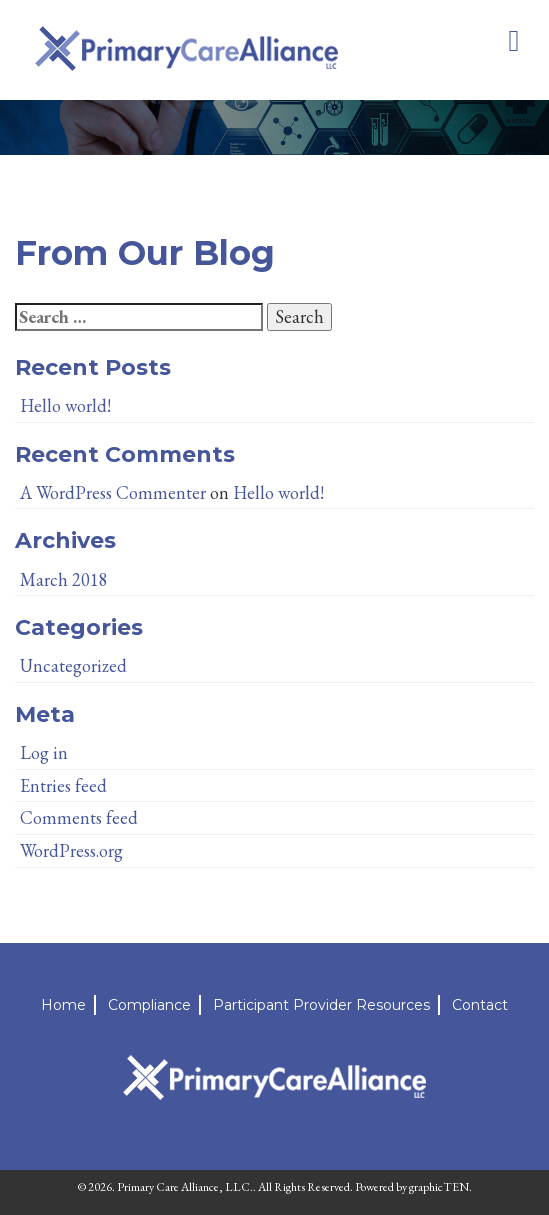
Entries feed (63, 785)
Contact (480, 1005)
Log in (44, 752)
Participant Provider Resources (321, 1005)
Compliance (149, 1005)
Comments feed (79, 817)
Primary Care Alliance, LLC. (185, 1187)
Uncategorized (73, 665)
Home (63, 1005)
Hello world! (65, 405)
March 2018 (64, 579)
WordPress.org (71, 850)
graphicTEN (439, 1187)
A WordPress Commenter (113, 492)
